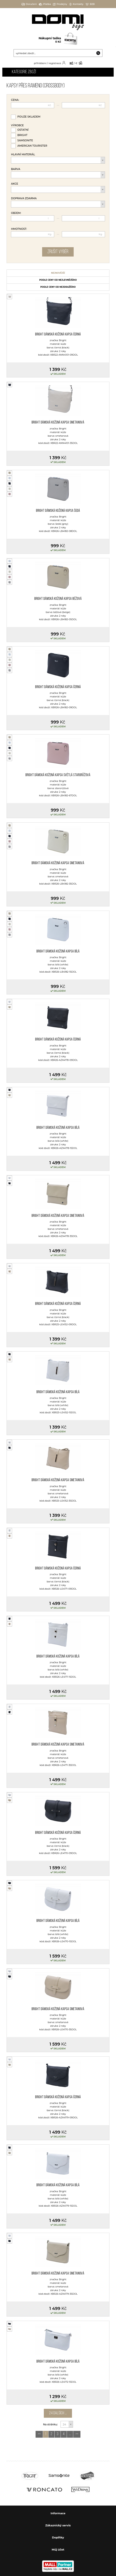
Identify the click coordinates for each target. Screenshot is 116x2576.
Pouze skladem (28, 116)
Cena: (15, 100)
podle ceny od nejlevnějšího (58, 280)
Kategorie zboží (24, 72)
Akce (14, 183)
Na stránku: (50, 2424)
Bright (22, 135)
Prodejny (60, 4)
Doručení (29, 4)
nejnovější (58, 273)
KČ (71, 63)
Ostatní (23, 129)
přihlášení (40, 63)
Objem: (16, 213)
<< (39, 2434)
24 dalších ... (58, 2413)
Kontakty (76, 4)
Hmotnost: (19, 229)
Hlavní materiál (23, 154)
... (70, 2434)
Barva (15, 169)
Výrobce (17, 125)
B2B (90, 4)
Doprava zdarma (24, 198)
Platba (45, 4)
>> (76, 2434)
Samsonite (25, 140)
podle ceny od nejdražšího (58, 287)
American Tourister (32, 145)
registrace (54, 63)
